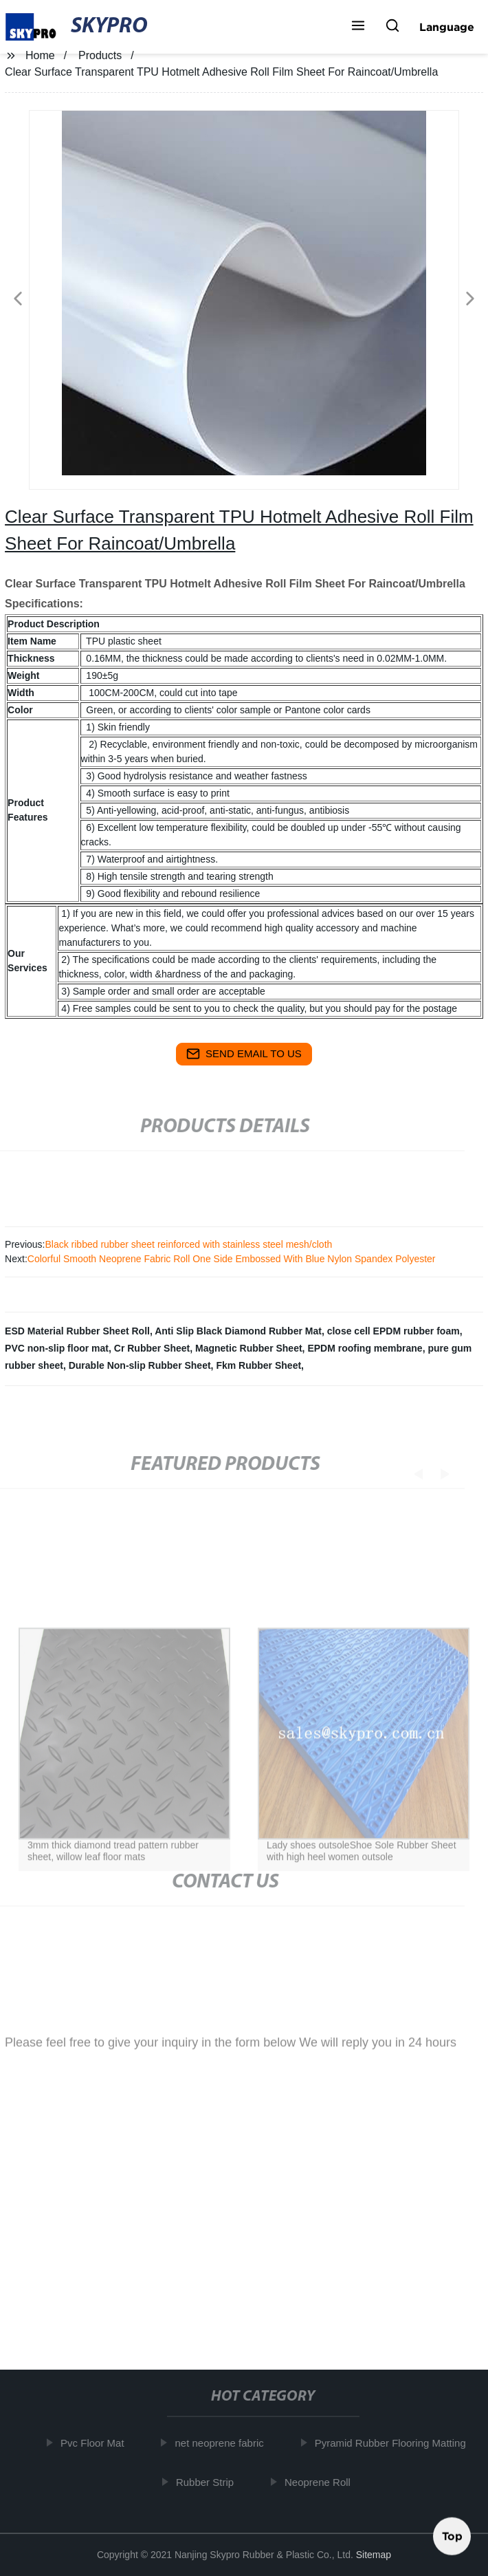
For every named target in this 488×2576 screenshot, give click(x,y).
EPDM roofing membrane (364, 1348)
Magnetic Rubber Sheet (248, 1348)
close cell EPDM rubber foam (393, 1330)
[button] (358, 27)
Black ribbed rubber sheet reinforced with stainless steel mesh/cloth (188, 1244)
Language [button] (446, 27)
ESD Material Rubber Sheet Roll (77, 1330)
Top (452, 2534)
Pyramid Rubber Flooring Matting (393, 2443)
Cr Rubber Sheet (152, 1348)
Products (100, 55)
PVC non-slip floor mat (57, 1348)
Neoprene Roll (321, 2481)
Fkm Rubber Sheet (258, 1365)
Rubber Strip (208, 2481)
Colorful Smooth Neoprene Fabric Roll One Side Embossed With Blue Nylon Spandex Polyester (231, 1258)
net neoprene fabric (222, 2443)
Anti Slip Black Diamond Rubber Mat (238, 1330)
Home (40, 55)
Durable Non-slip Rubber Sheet (140, 1365)
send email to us (244, 1054)
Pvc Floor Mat (96, 2443)
